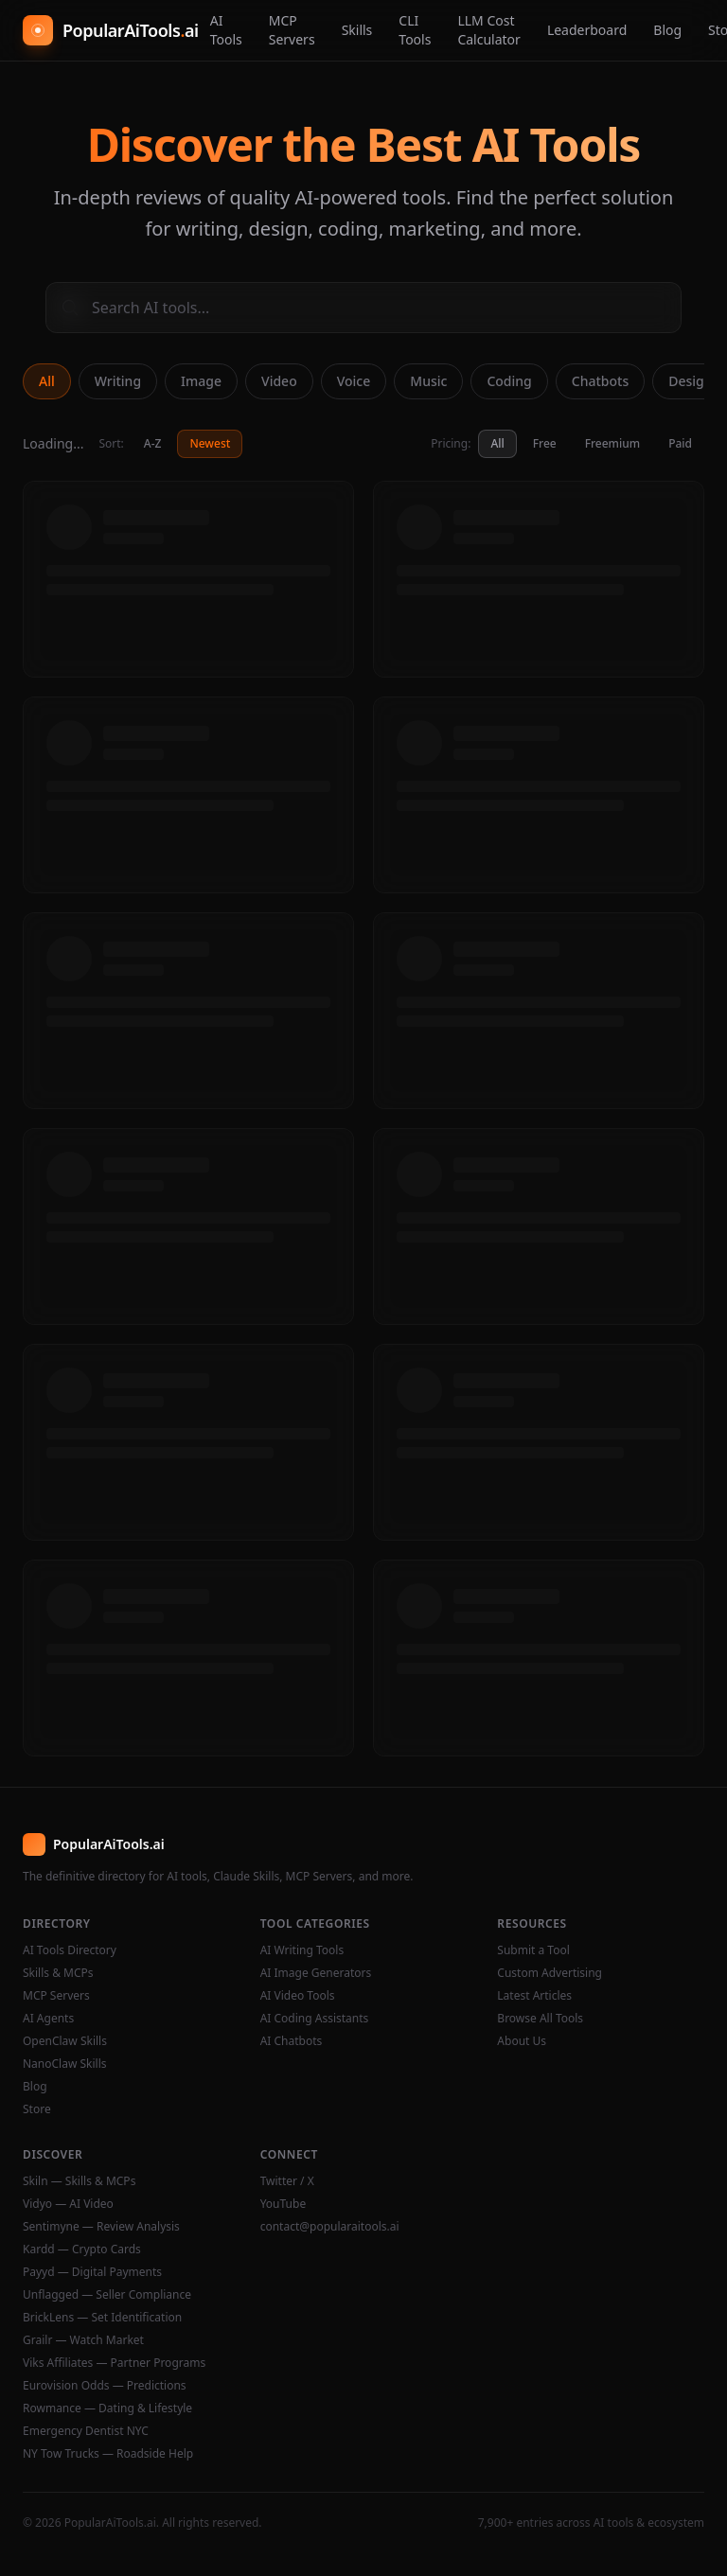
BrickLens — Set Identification (102, 2317)
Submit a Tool (533, 1950)
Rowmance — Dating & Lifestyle (107, 2408)
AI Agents (48, 2018)
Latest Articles (534, 1995)
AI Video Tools (297, 1995)
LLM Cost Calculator (488, 29)
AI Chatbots (291, 2041)
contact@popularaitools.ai (329, 2226)
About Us (521, 2041)
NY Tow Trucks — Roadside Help (108, 2453)
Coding (509, 381)
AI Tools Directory (69, 1950)
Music (428, 381)
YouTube (283, 2204)
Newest (209, 443)
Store (37, 2109)
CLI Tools (415, 29)
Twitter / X (287, 2181)
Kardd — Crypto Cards (82, 2249)
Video (279, 381)
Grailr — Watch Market (83, 2340)
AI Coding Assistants (314, 2018)
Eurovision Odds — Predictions (104, 2385)
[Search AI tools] (363, 307)
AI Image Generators (316, 1973)
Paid (680, 443)
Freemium (612, 443)
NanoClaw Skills (65, 2064)
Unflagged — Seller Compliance (107, 2295)
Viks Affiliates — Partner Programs (114, 2363)
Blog (667, 30)
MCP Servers (292, 29)
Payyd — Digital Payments (92, 2272)
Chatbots (600, 381)
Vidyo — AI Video (68, 2204)
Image (201, 381)
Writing (118, 381)
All (47, 381)
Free (545, 443)
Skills (357, 30)
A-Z (153, 443)
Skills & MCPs (58, 1973)
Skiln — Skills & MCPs (79, 2181)
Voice (354, 381)
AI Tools (226, 29)
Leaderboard (587, 30)
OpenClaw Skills (65, 2041)
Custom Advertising (549, 1973)
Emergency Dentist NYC (86, 2431)
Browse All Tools (540, 2018)
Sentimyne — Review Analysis (101, 2226)
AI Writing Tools (302, 1950)
